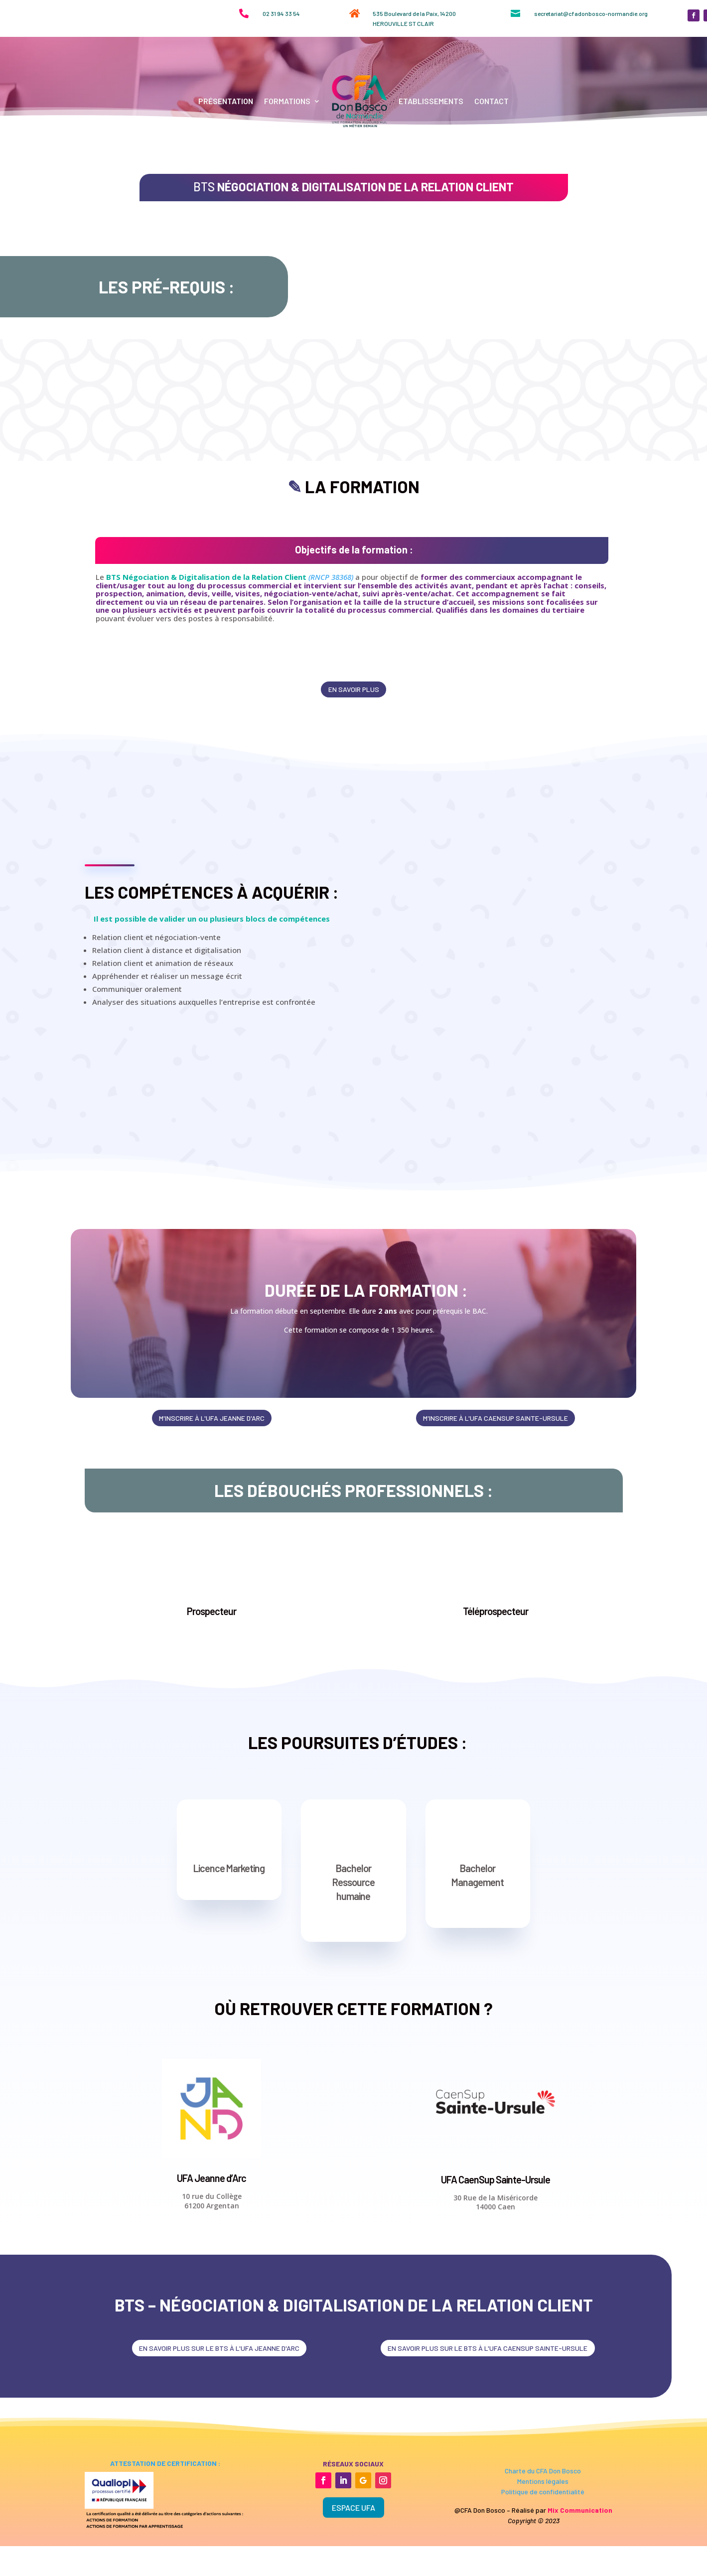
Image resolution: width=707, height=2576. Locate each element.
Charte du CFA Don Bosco (543, 2551)
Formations (287, 101)
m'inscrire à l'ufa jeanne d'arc (211, 1496)
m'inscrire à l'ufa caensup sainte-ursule (495, 1496)
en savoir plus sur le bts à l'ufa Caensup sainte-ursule (487, 2428)
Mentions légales (542, 2562)
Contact (491, 101)
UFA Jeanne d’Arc (211, 2258)
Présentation (225, 101)
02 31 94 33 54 (281, 13)
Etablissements (431, 101)
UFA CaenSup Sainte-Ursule (495, 2259)
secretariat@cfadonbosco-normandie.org (591, 13)
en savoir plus (353, 767)
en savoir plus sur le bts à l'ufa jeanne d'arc (219, 2428)
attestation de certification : (164, 2544)
